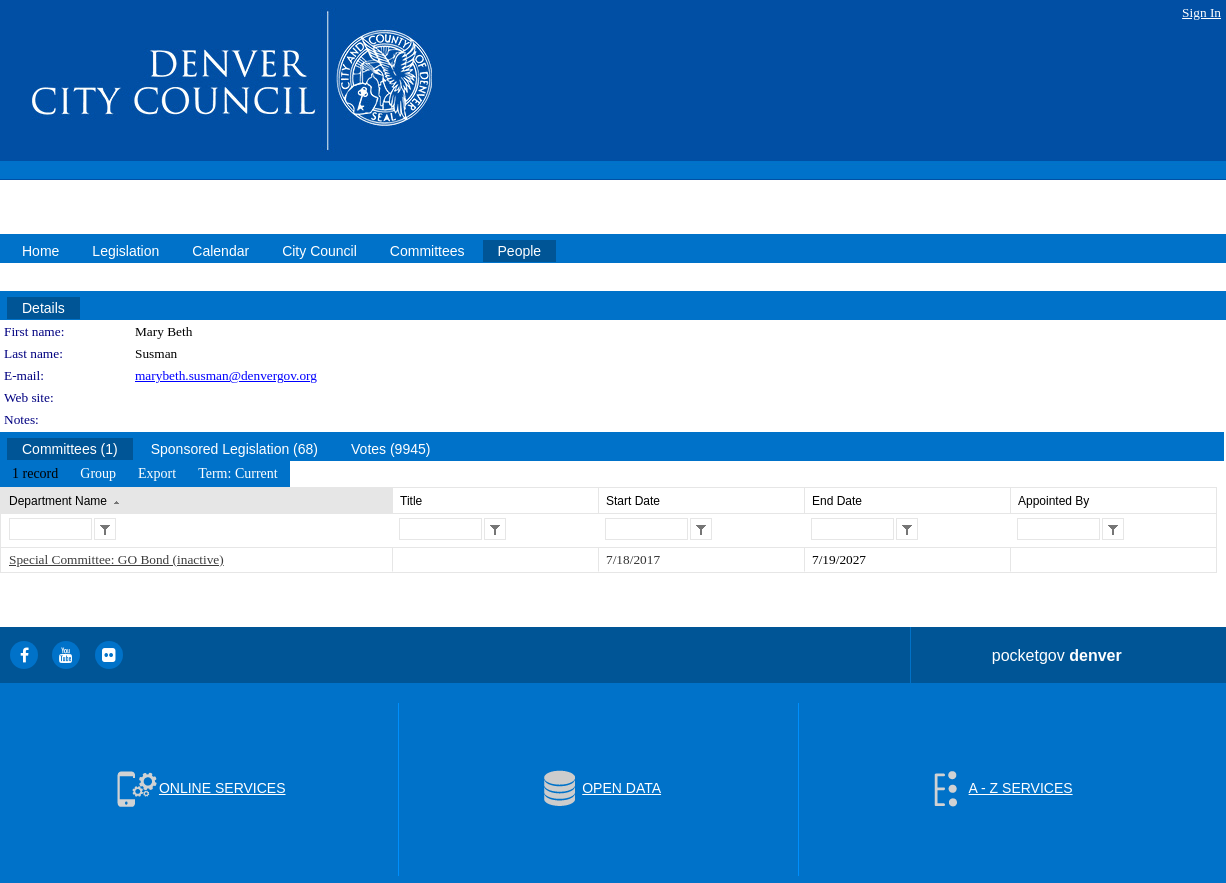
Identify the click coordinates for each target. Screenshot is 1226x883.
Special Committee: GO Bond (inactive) (116, 559)
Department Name (58, 501)
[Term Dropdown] (238, 474)
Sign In (1201, 12)
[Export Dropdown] (157, 474)
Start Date (633, 501)
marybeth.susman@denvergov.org (226, 375)
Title (411, 501)
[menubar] (145, 474)
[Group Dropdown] (98, 474)
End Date (837, 501)
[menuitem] (35, 474)
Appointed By (1053, 501)
